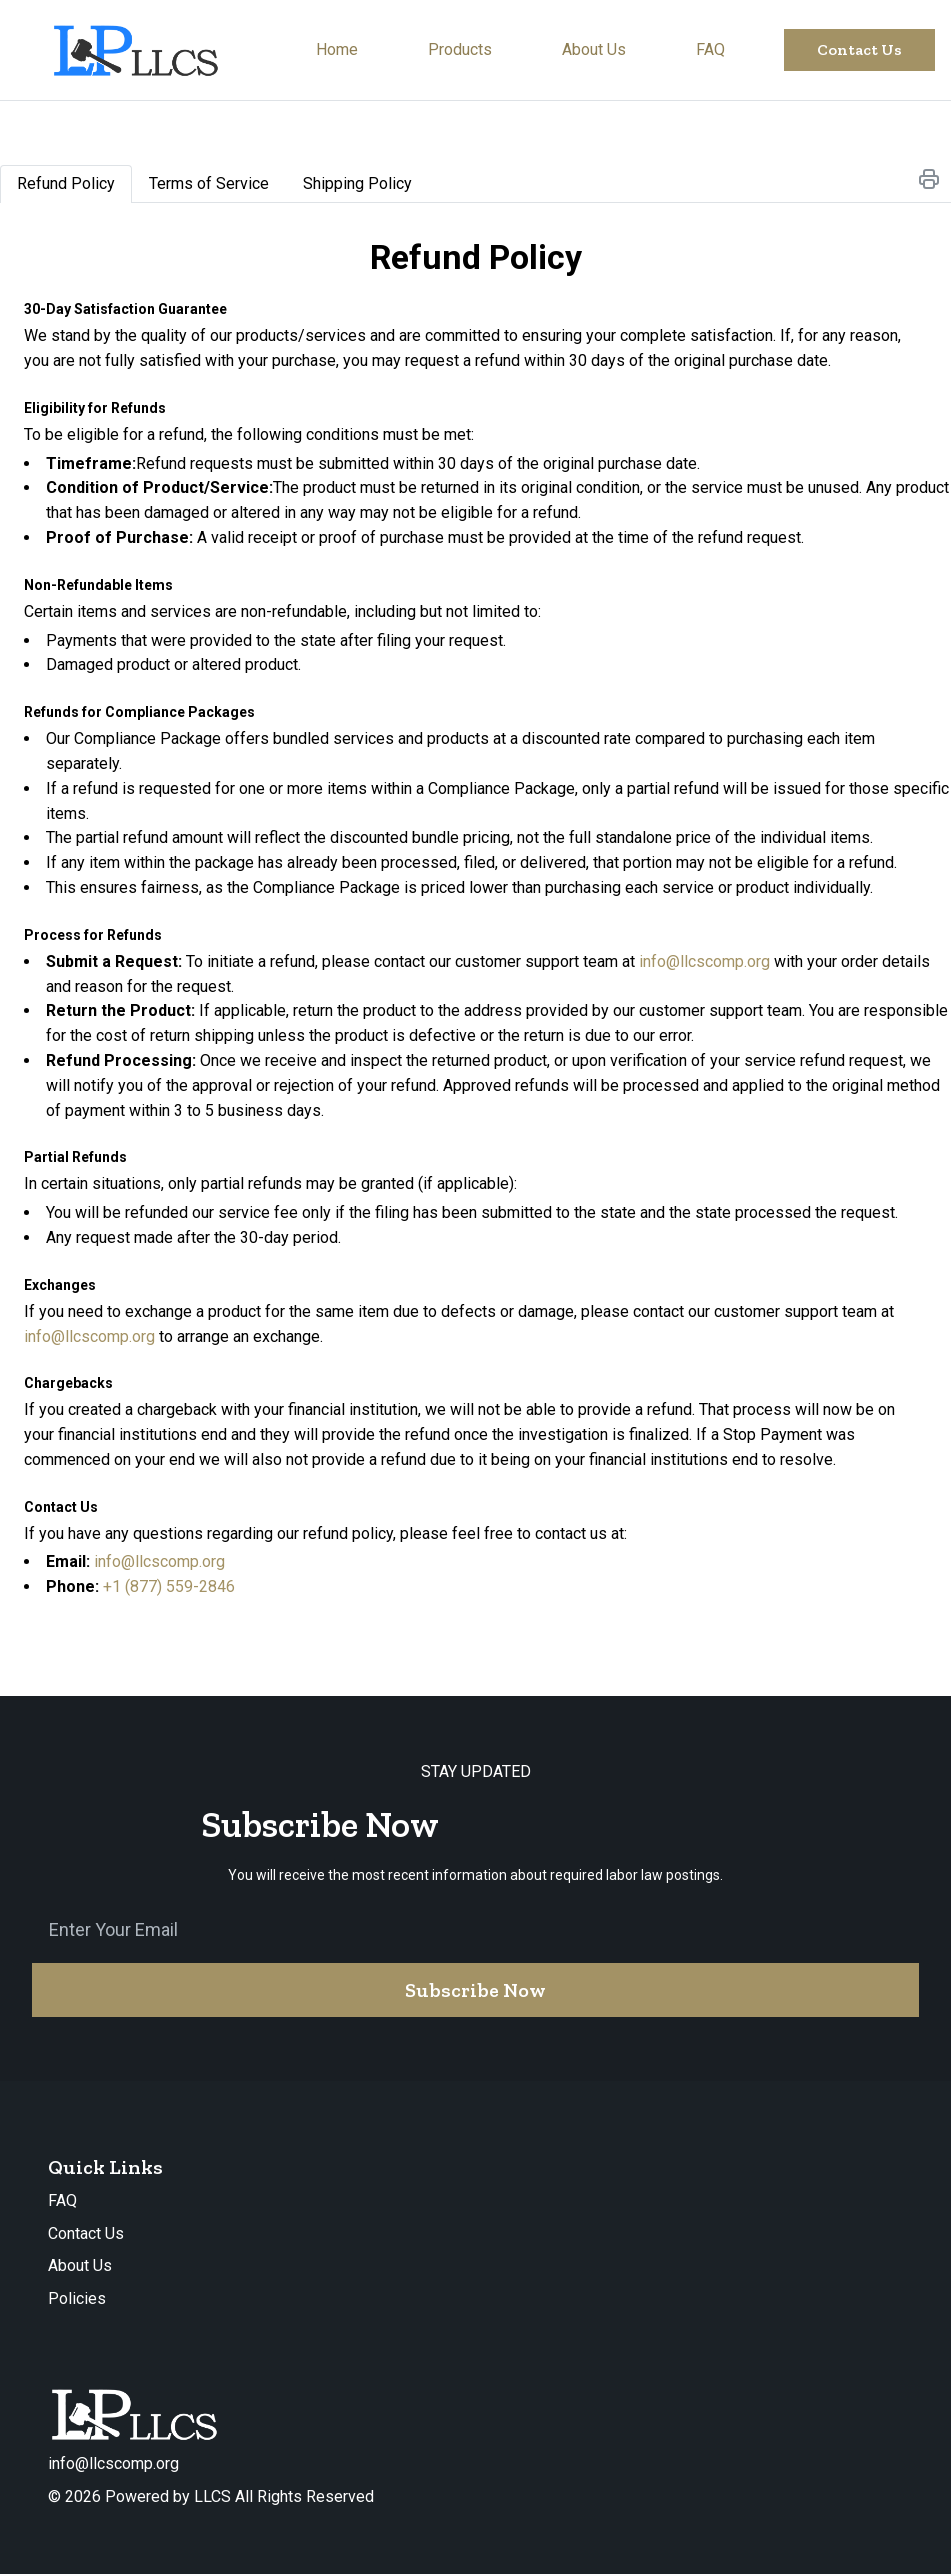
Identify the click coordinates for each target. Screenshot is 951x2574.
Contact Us (86, 2233)
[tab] (66, 184)
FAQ (62, 2200)
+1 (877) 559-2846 (169, 1586)
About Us (80, 2265)
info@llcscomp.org (704, 961)
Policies (77, 2298)
